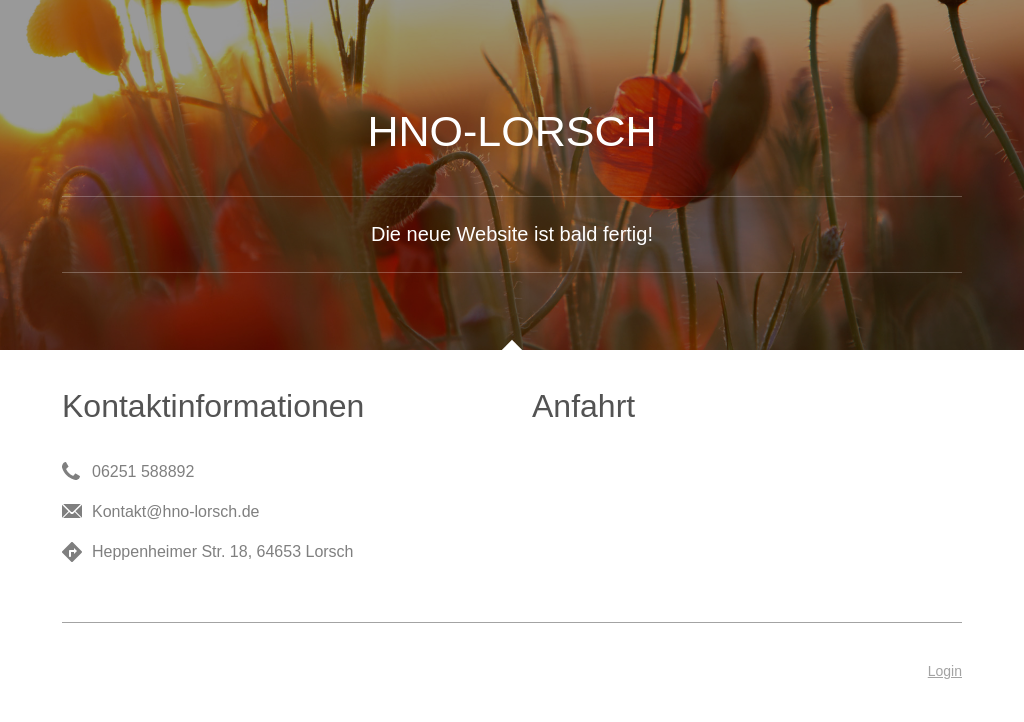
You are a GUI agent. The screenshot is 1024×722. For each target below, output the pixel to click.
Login (945, 671)
